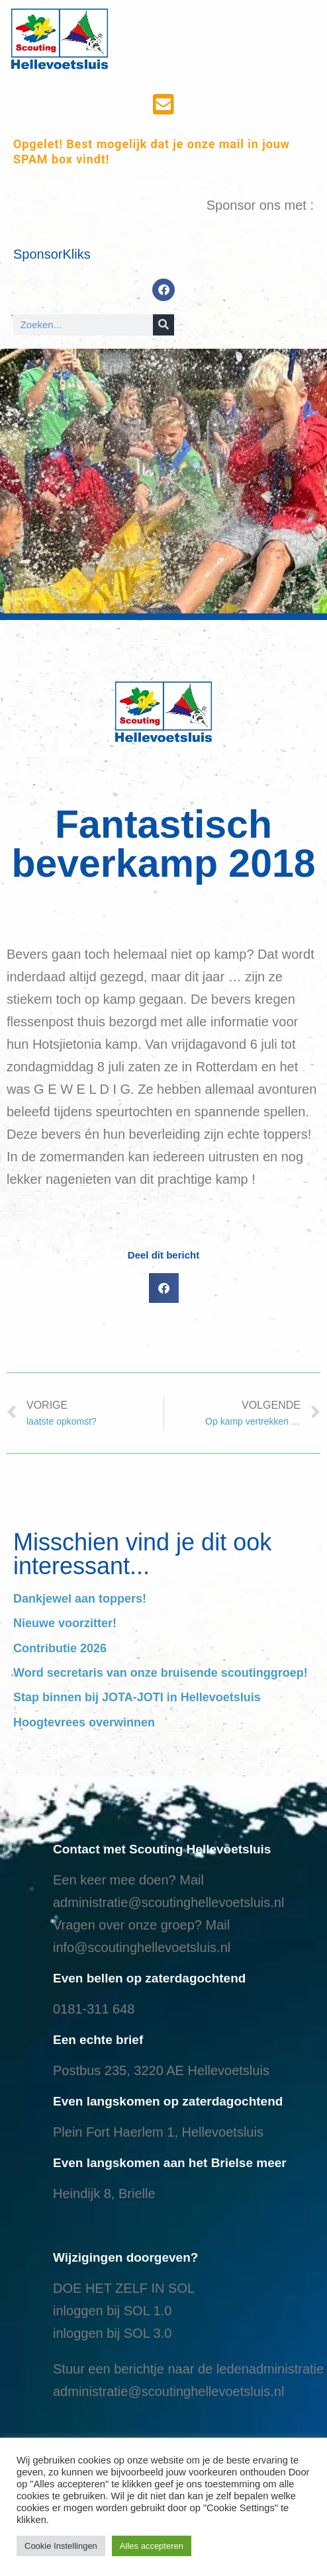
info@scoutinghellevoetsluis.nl (141, 1947)
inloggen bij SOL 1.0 (112, 2310)
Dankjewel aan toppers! (79, 1598)
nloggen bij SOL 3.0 (113, 2333)
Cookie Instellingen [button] (60, 2546)
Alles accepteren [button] (151, 2546)
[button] (164, 1288)
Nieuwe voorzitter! (65, 1623)
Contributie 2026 (60, 1648)
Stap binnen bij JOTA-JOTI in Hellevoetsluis (137, 1697)
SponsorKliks (52, 254)
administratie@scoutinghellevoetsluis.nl (168, 1902)
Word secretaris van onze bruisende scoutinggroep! (160, 1672)
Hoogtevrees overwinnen (84, 1722)
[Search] (163, 324)
